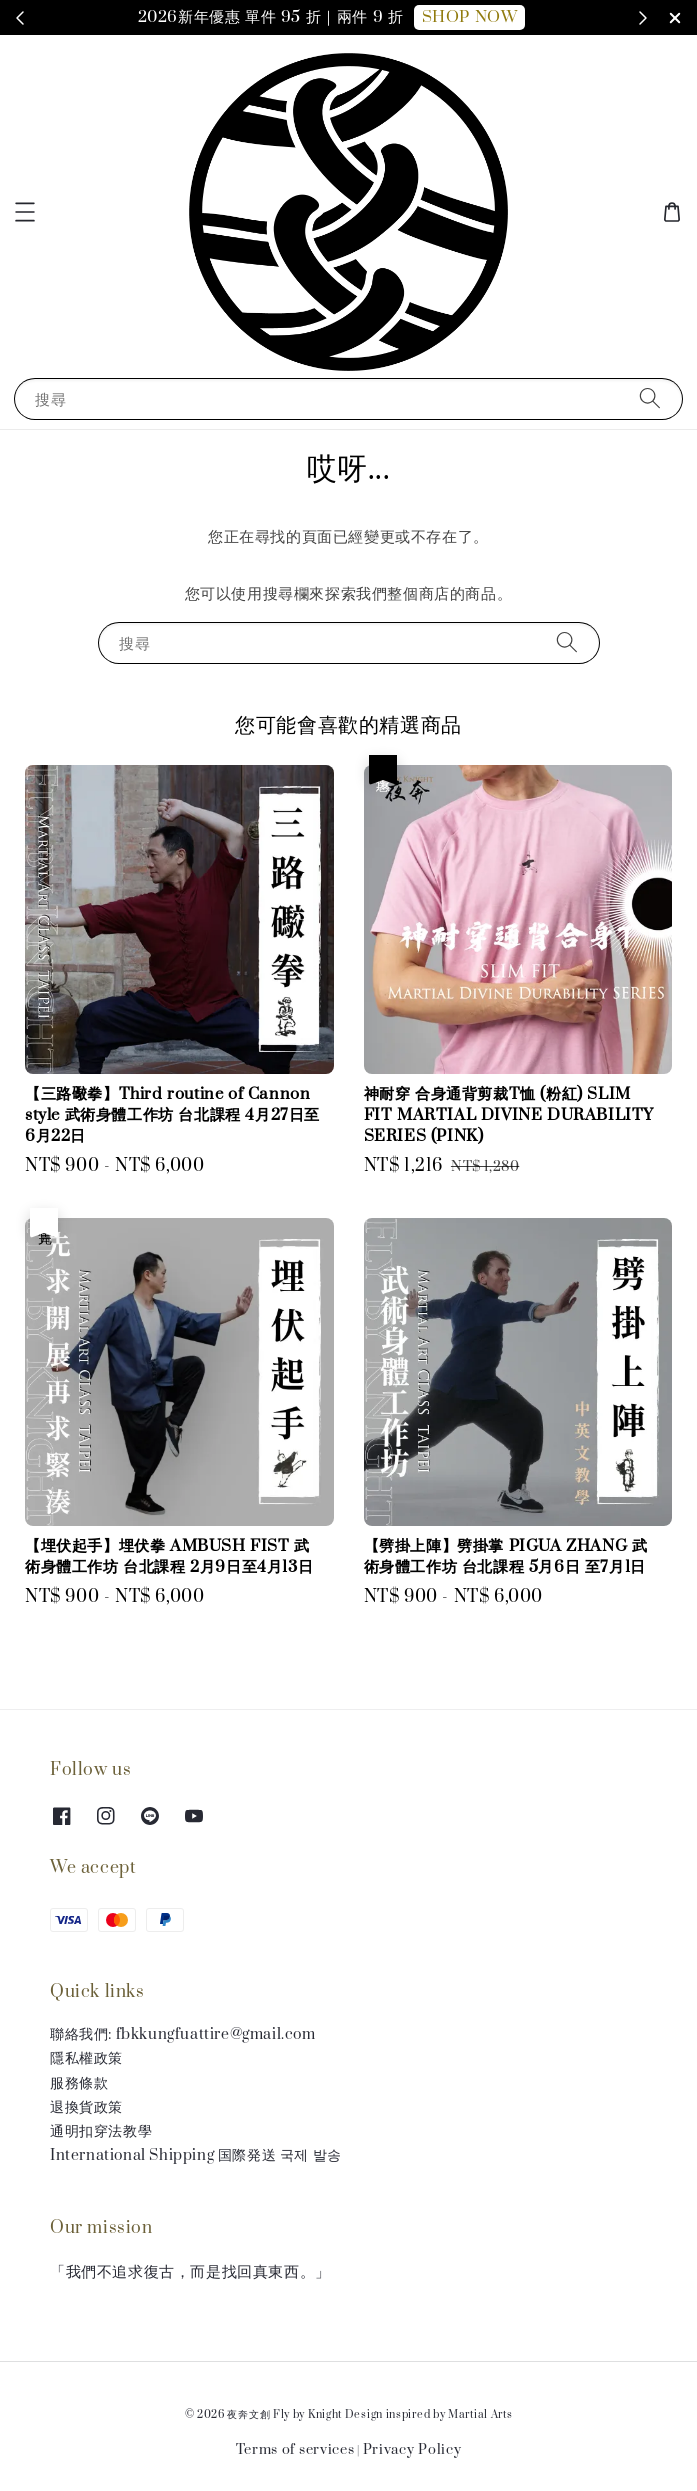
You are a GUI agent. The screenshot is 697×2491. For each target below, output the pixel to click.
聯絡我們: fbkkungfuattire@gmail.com (183, 2034)
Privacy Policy (412, 2450)
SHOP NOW (470, 17)
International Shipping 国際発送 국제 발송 (196, 2155)
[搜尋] (650, 398)
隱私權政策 (86, 2058)
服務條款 (79, 2083)
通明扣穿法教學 (101, 2131)
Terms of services (295, 2450)
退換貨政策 (86, 2107)
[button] (25, 212)
